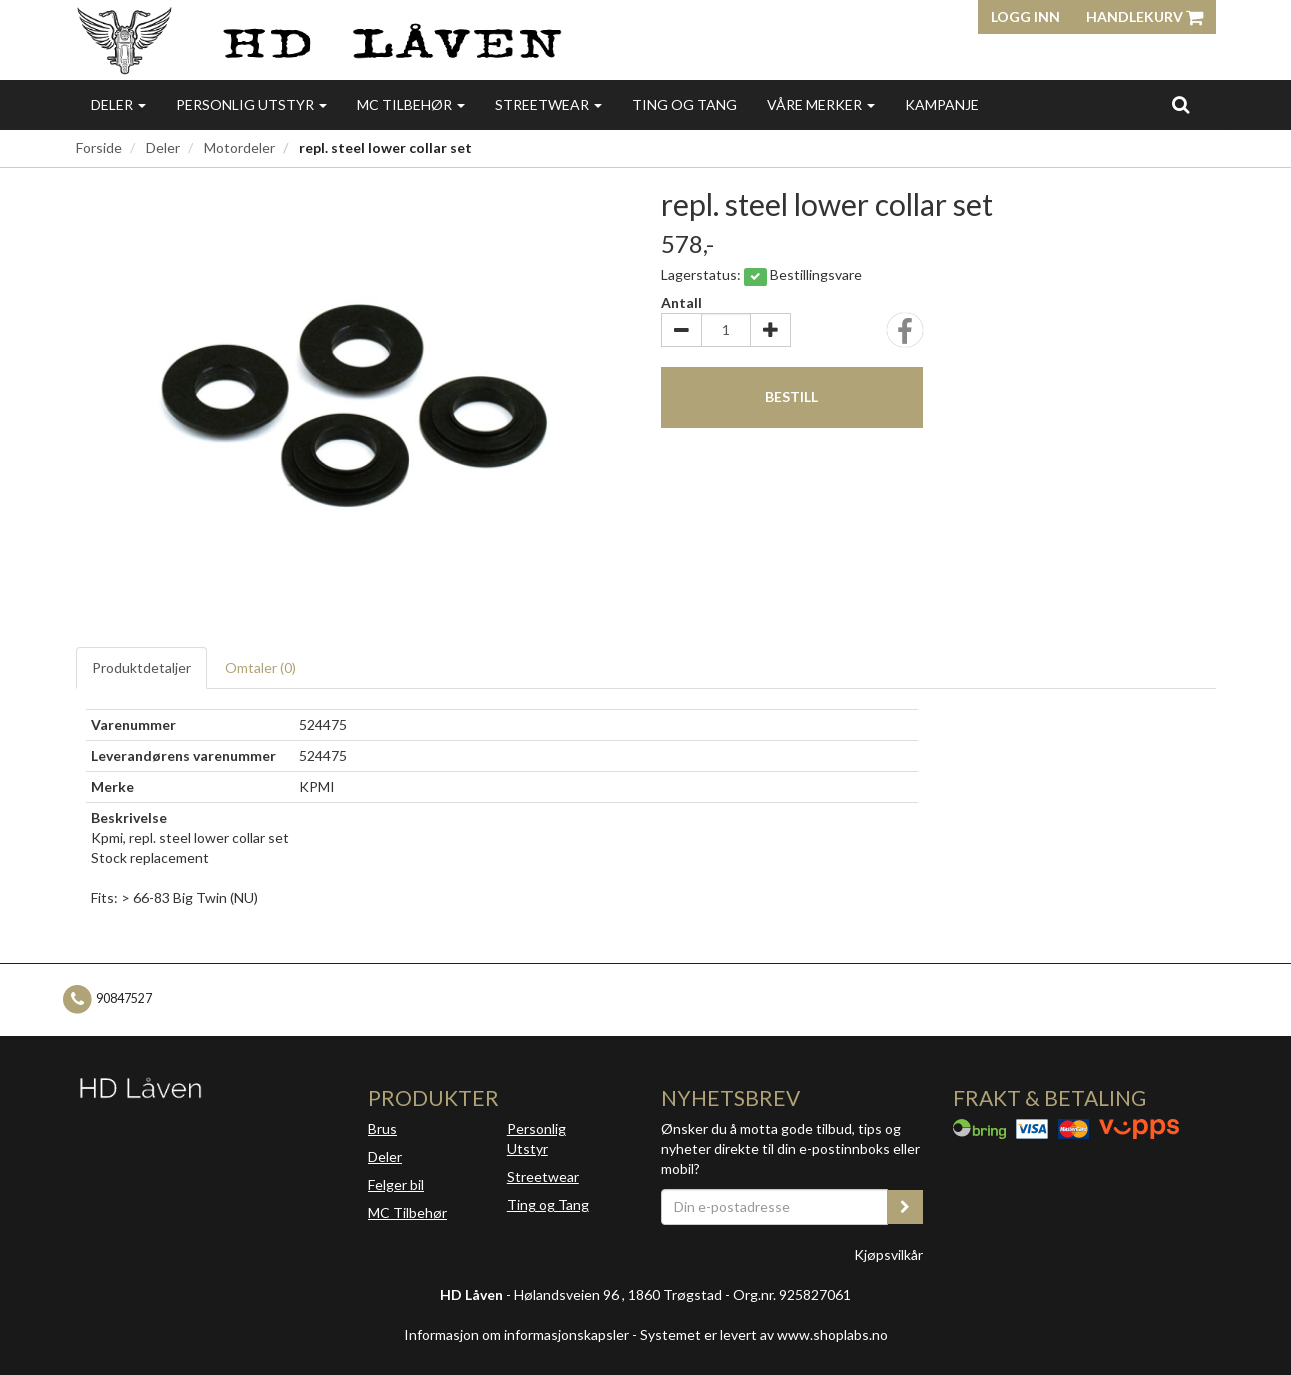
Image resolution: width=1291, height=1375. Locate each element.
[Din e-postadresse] (775, 1207)
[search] (1180, 104)
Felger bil (396, 1184)
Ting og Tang (684, 104)
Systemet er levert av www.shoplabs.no (764, 1334)
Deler (118, 104)
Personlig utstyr (251, 104)
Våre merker (821, 104)
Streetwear (548, 104)
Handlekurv (1144, 16)
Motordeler (239, 147)
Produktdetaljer (141, 667)
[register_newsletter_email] (905, 1207)
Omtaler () (260, 667)
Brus (382, 1128)
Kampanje (942, 104)
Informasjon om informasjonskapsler (516, 1334)
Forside (99, 147)
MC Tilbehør (411, 104)
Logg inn (1025, 16)
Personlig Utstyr (536, 1138)
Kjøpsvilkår (888, 1254)
